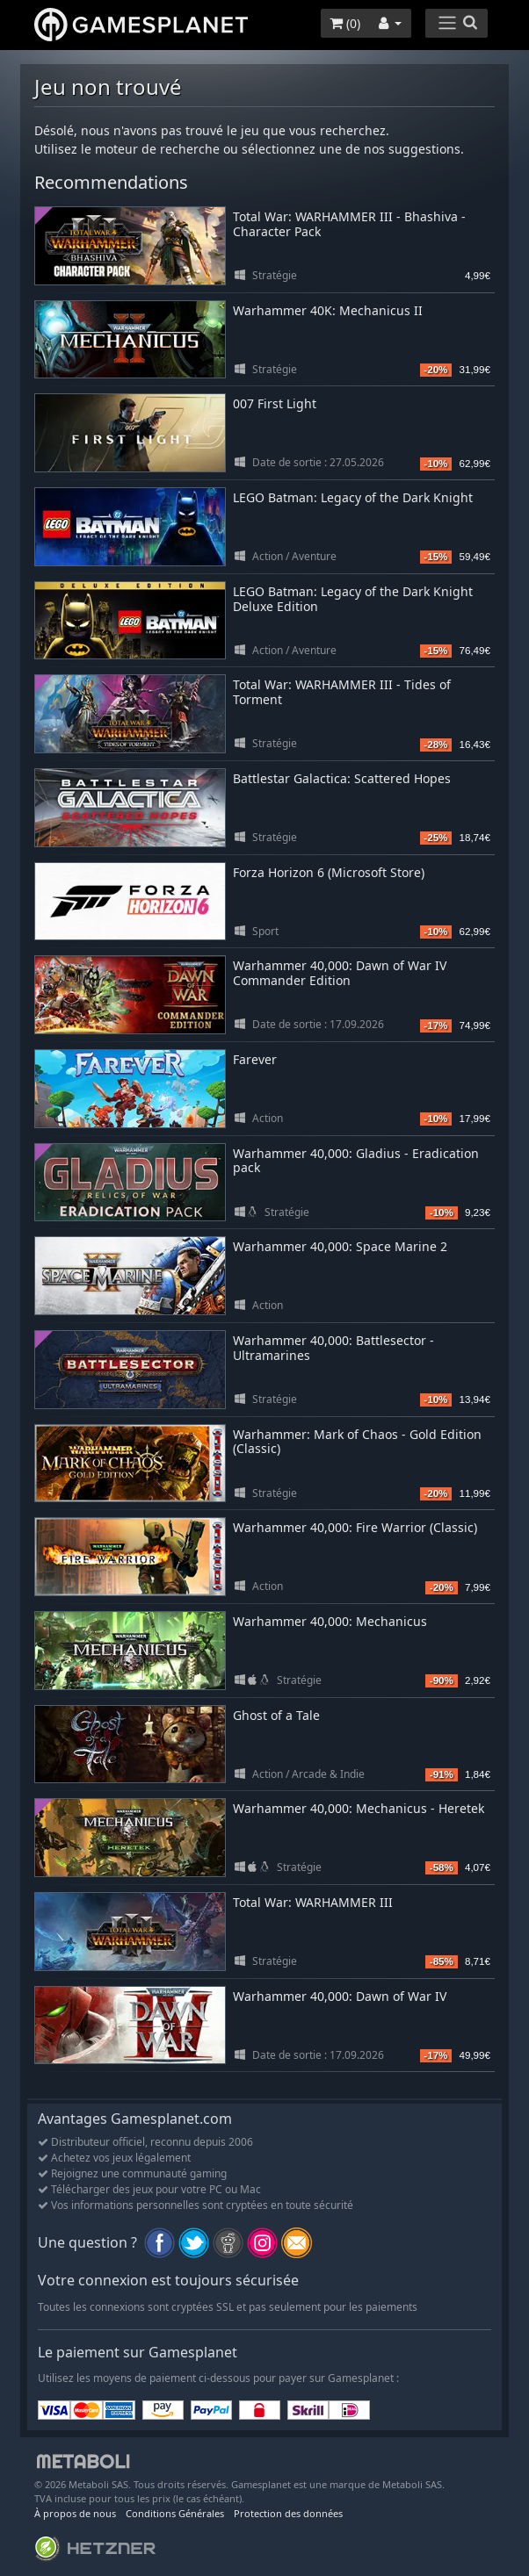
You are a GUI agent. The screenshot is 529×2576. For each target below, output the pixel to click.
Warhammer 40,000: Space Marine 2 (340, 1246)
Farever (255, 1059)
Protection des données (288, 2513)
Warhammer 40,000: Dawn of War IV (339, 1996)
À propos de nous (75, 2513)
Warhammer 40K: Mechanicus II (328, 310)
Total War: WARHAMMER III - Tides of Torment (342, 692)
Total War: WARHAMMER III (313, 1902)
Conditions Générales (175, 2513)
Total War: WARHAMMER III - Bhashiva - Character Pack (349, 224)
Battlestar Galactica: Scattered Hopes (342, 778)
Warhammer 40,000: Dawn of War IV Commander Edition (339, 973)
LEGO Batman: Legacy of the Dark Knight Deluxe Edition (353, 599)
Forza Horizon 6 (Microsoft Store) (328, 872)
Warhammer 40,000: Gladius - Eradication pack (356, 1160)
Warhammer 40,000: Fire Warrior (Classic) (355, 1527)
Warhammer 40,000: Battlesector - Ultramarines (333, 1348)
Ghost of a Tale (276, 1715)
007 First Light (274, 403)
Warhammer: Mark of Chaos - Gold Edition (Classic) (357, 1441)
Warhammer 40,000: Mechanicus (330, 1621)
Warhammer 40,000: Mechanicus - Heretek (358, 1808)
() (345, 23)
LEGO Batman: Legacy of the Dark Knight (353, 497)
